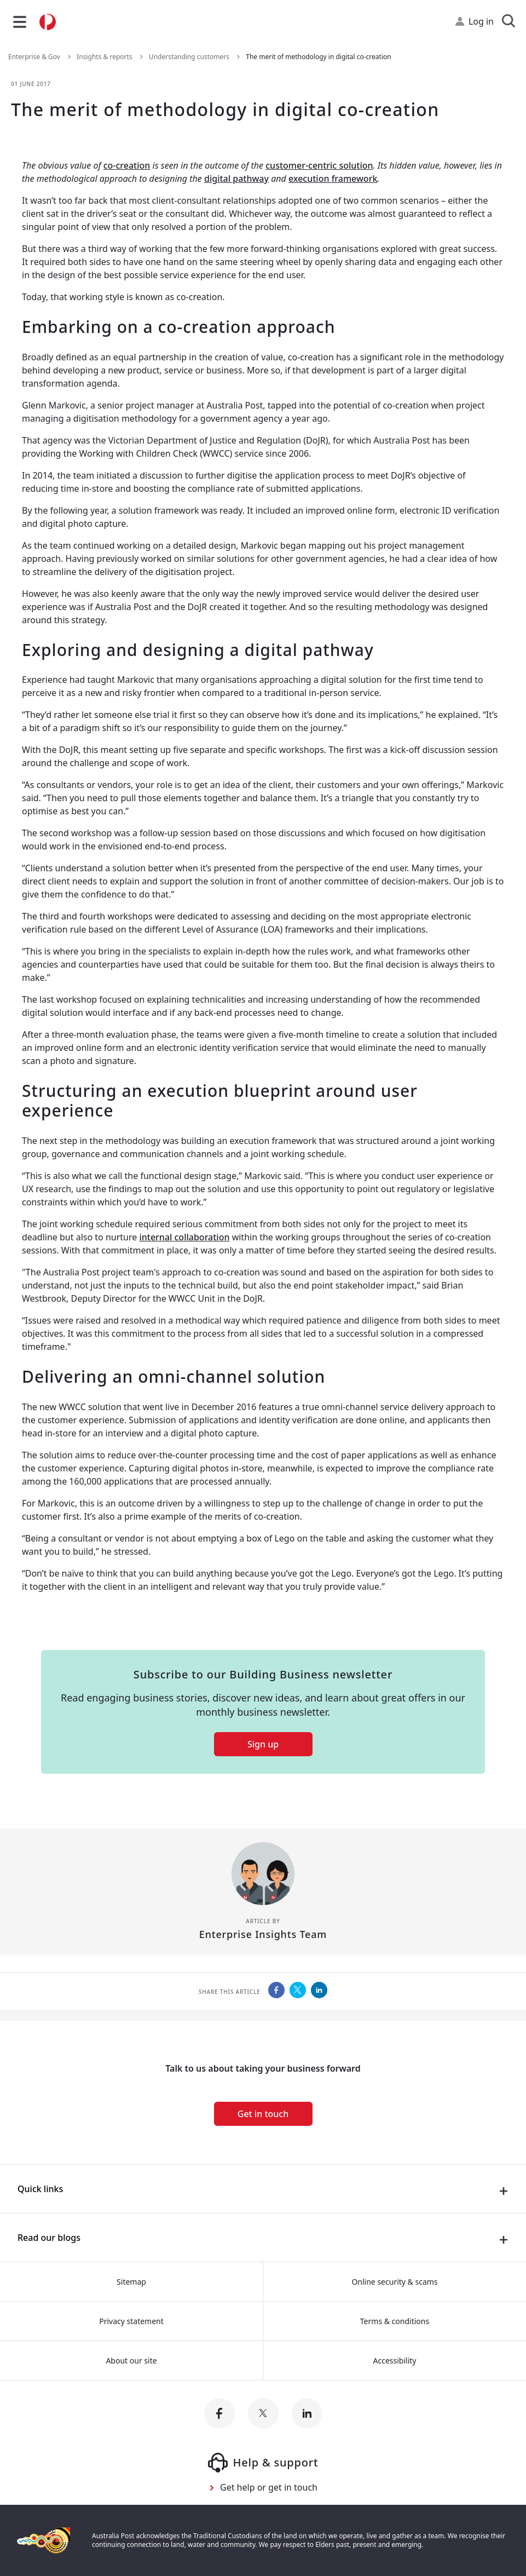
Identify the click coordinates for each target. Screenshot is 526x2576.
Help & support (263, 2463)
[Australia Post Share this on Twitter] (298, 1990)
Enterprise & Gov (35, 56)
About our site (131, 2360)
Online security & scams (394, 2281)
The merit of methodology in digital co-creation (318, 56)
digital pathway (236, 179)
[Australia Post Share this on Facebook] (276, 1990)
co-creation (127, 165)
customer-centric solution (319, 165)
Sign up (263, 1744)
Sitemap (131, 2281)
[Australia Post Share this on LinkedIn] (319, 1990)
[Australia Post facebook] (219, 2413)
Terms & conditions (394, 2321)
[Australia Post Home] (47, 22)
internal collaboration (184, 1237)
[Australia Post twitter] (263, 2413)
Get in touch (263, 2114)
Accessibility (395, 2360)
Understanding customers (190, 56)
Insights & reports (105, 56)
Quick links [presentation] (40, 2189)
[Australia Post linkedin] (307, 2413)
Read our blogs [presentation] (49, 2238)
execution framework (332, 179)
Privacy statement (131, 2321)
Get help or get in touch (268, 2487)
